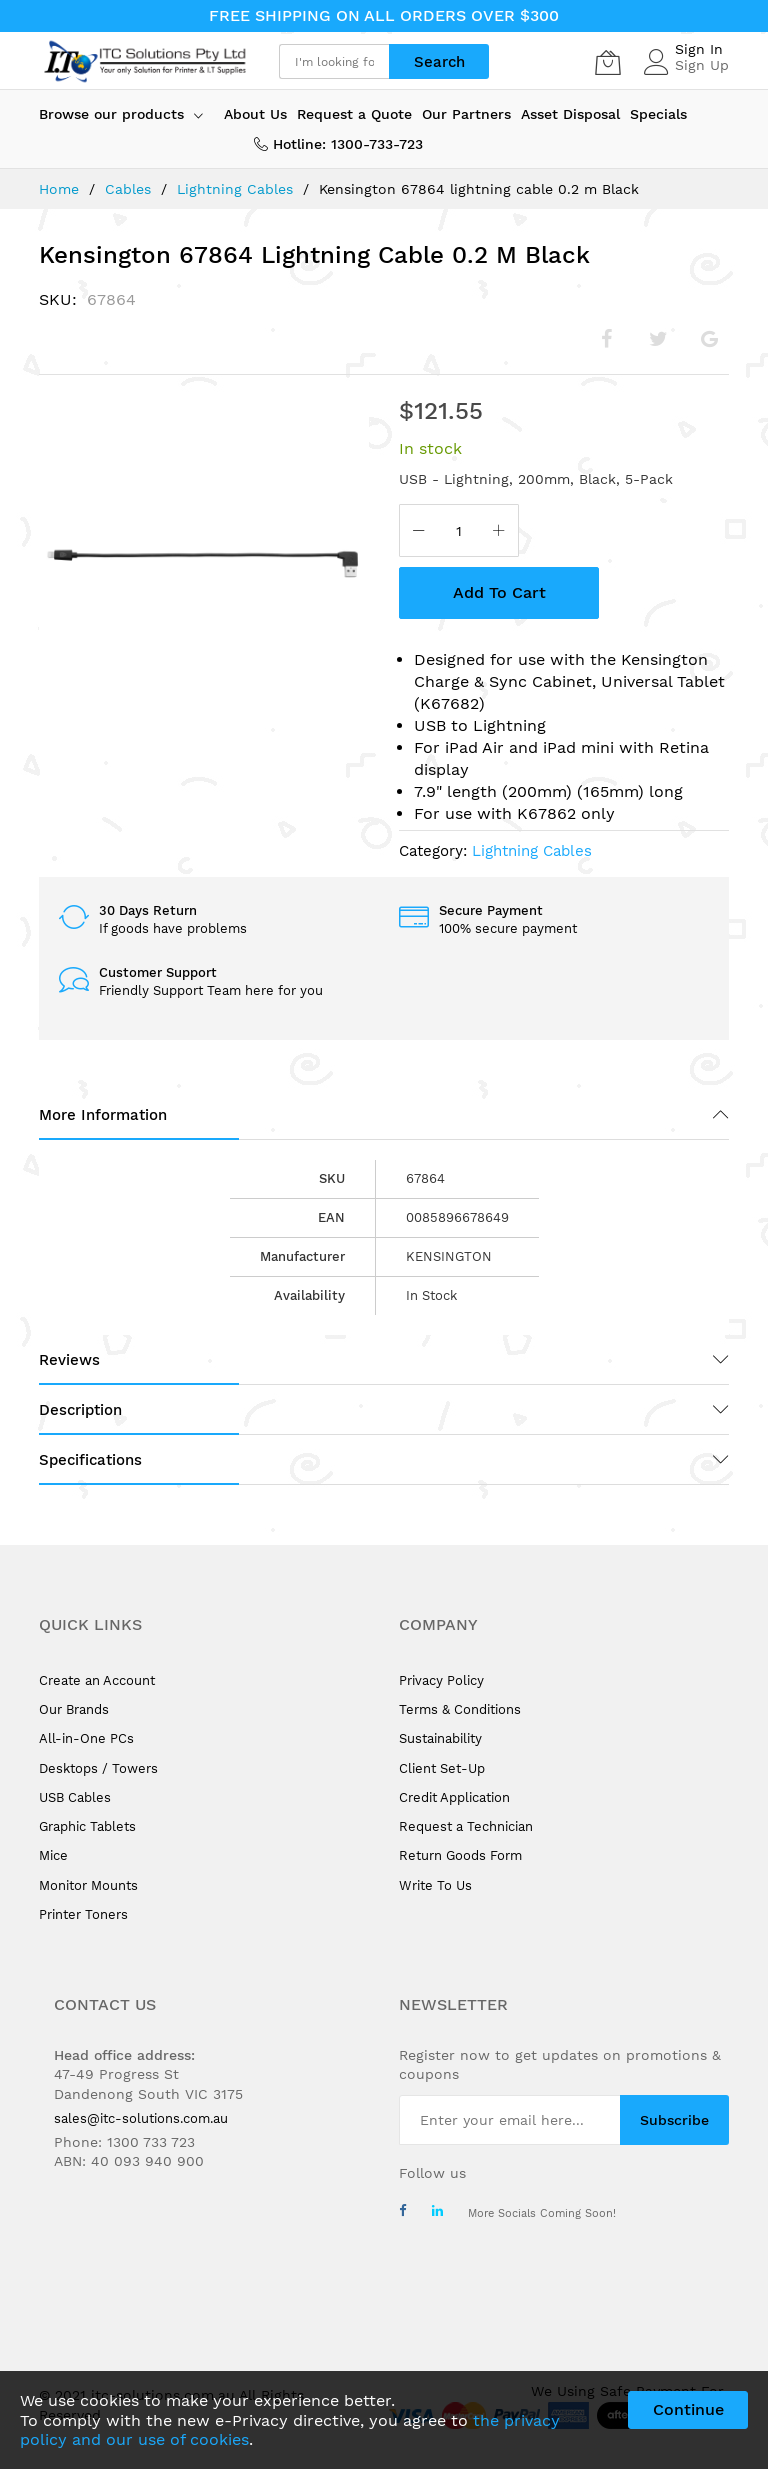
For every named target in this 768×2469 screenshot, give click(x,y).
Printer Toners (83, 1914)
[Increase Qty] (499, 532)
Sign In (699, 49)
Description (80, 1410)
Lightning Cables (235, 189)
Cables (128, 189)
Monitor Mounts (88, 1885)
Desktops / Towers (98, 1768)
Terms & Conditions (460, 1709)
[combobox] (334, 61)
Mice (53, 1855)
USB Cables (75, 1797)
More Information (103, 1115)
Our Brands (74, 1709)
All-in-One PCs (86, 1738)
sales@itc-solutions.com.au (141, 2118)
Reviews (69, 1360)
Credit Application (454, 1797)
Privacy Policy (441, 1680)
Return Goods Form (460, 1855)
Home (59, 189)
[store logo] (144, 61)
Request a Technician (466, 1826)
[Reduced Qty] (419, 532)
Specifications (90, 1460)
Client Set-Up (442, 1768)
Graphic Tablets (87, 1826)
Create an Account (97, 1680)
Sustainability (440, 1738)
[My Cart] (608, 62)
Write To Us (435, 1885)
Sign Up (702, 65)
